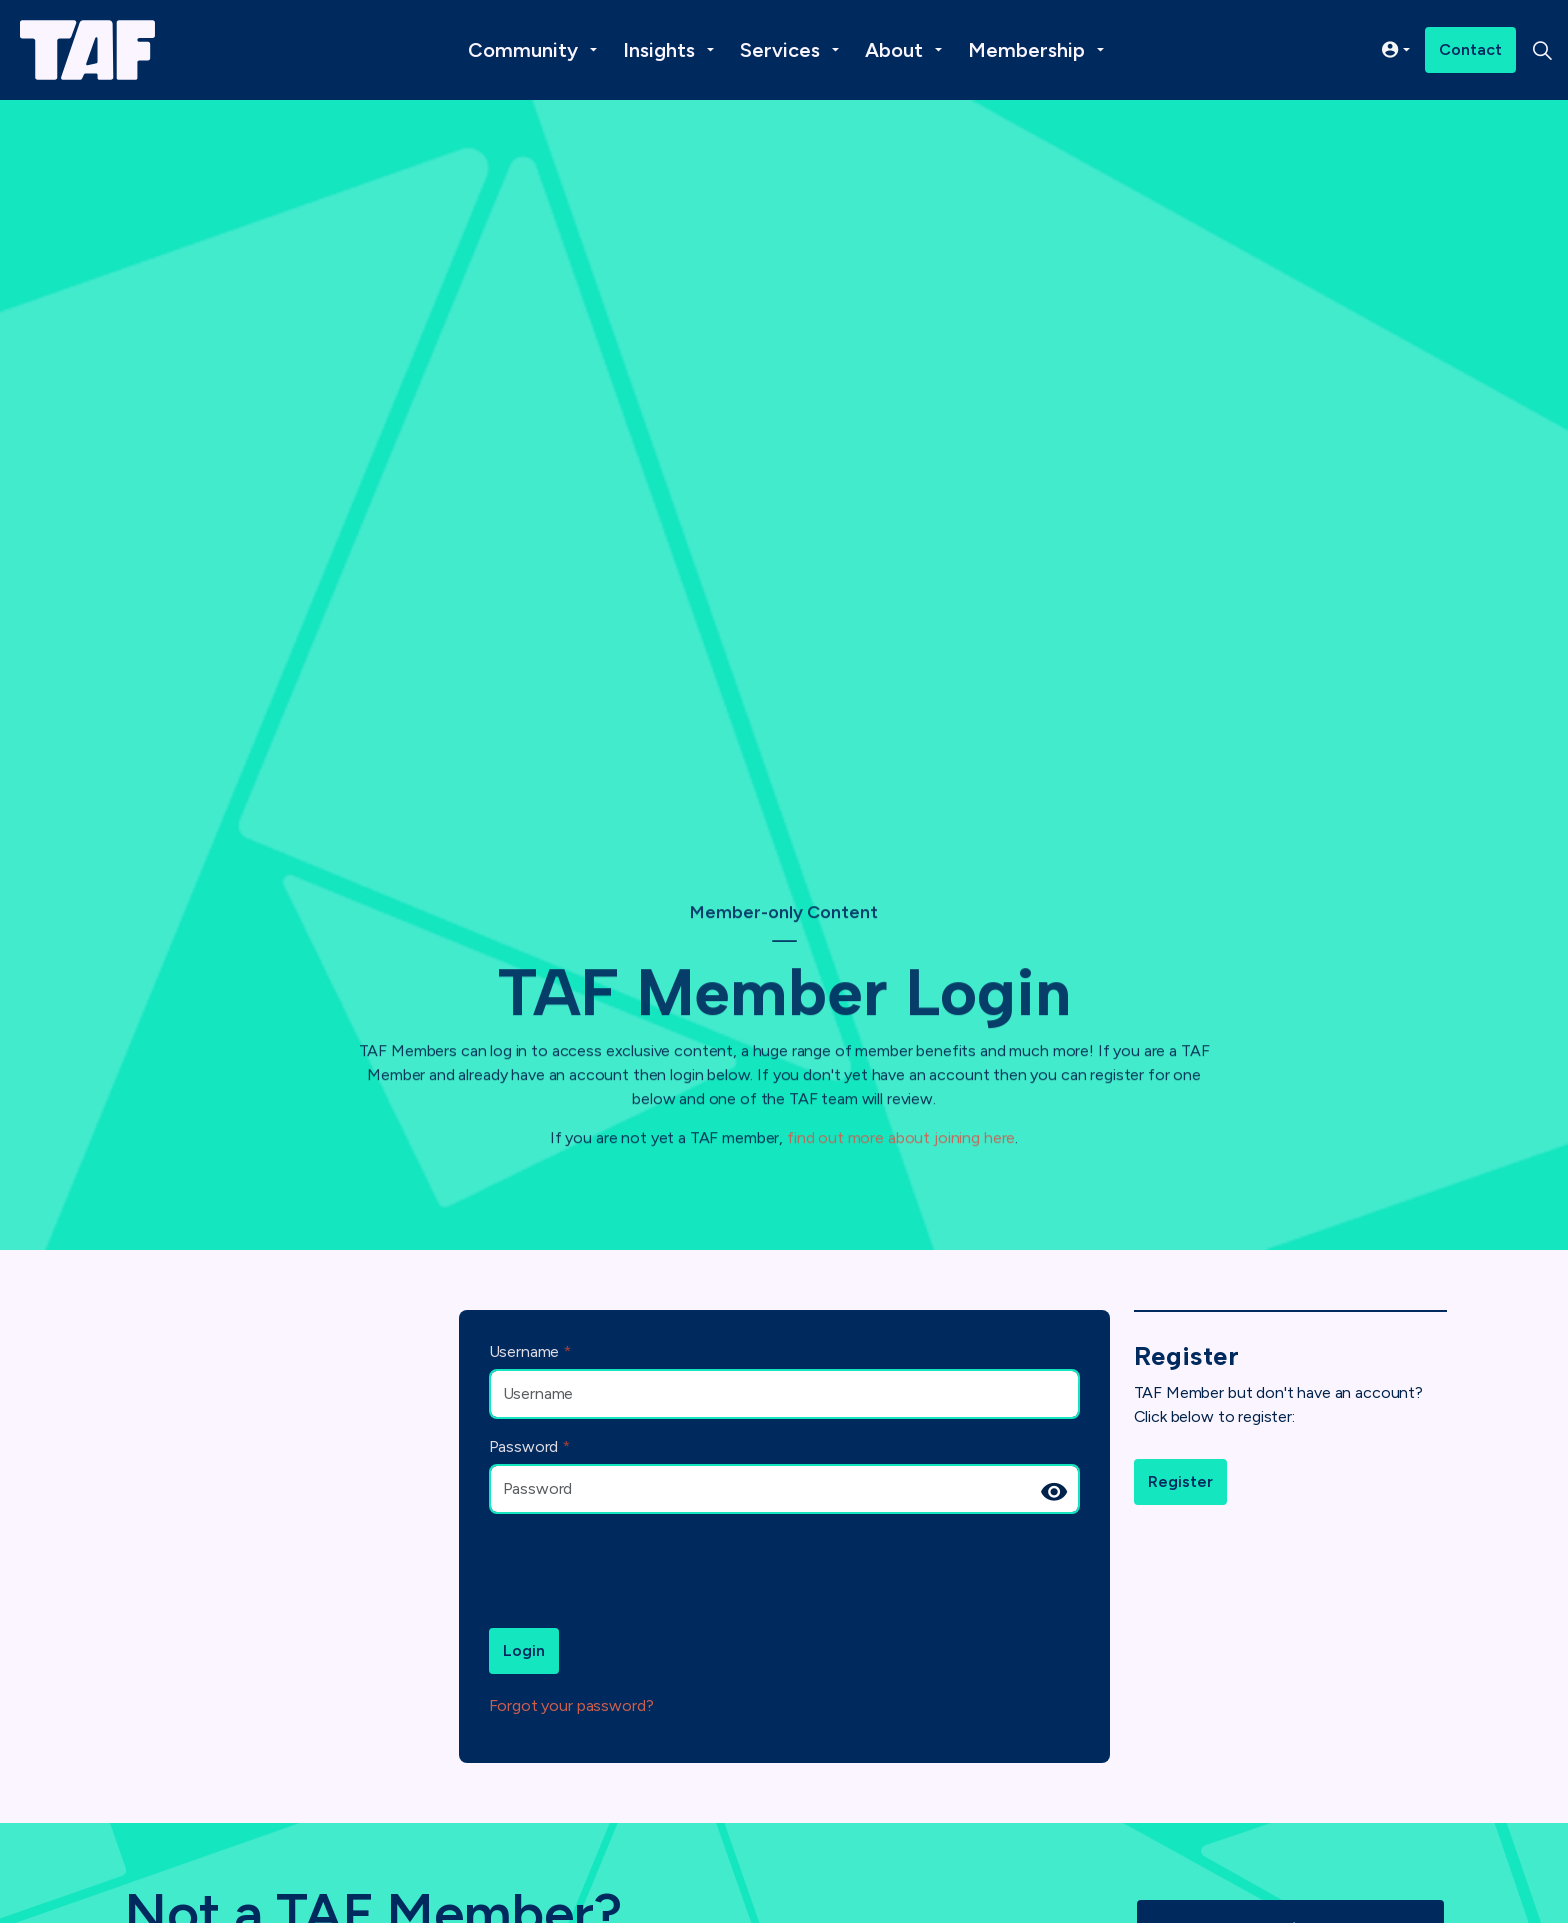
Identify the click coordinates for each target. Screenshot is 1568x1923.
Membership (1026, 50)
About (894, 50)
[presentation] (641, 1569)
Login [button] (524, 1651)
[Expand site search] (1542, 50)
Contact (1470, 50)
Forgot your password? (571, 1705)
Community (523, 50)
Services (780, 50)
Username (530, 1351)
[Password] (784, 1489)
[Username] (784, 1394)
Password (530, 1446)
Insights (659, 50)
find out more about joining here (901, 1123)
